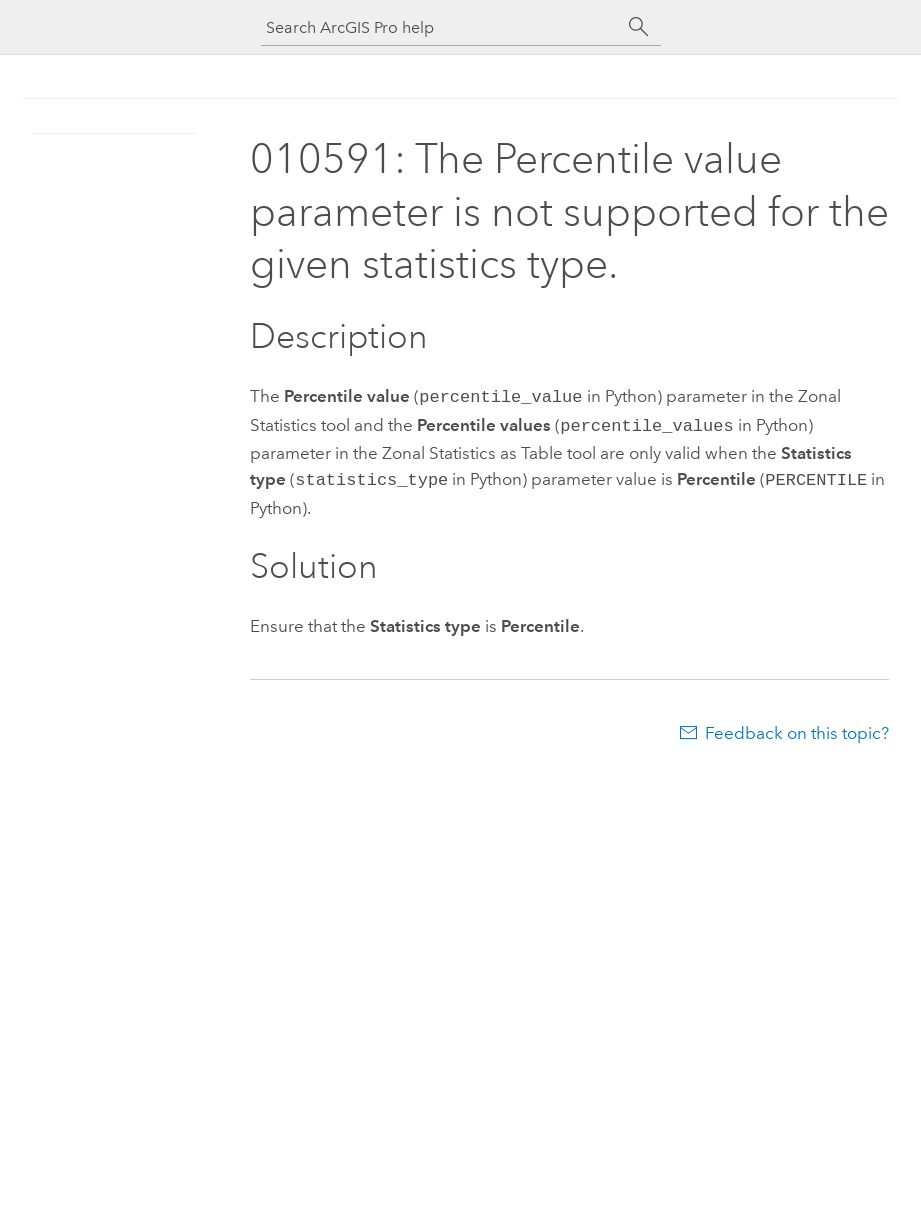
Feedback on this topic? (797, 727)
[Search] (639, 27)
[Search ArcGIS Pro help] (441, 27)
